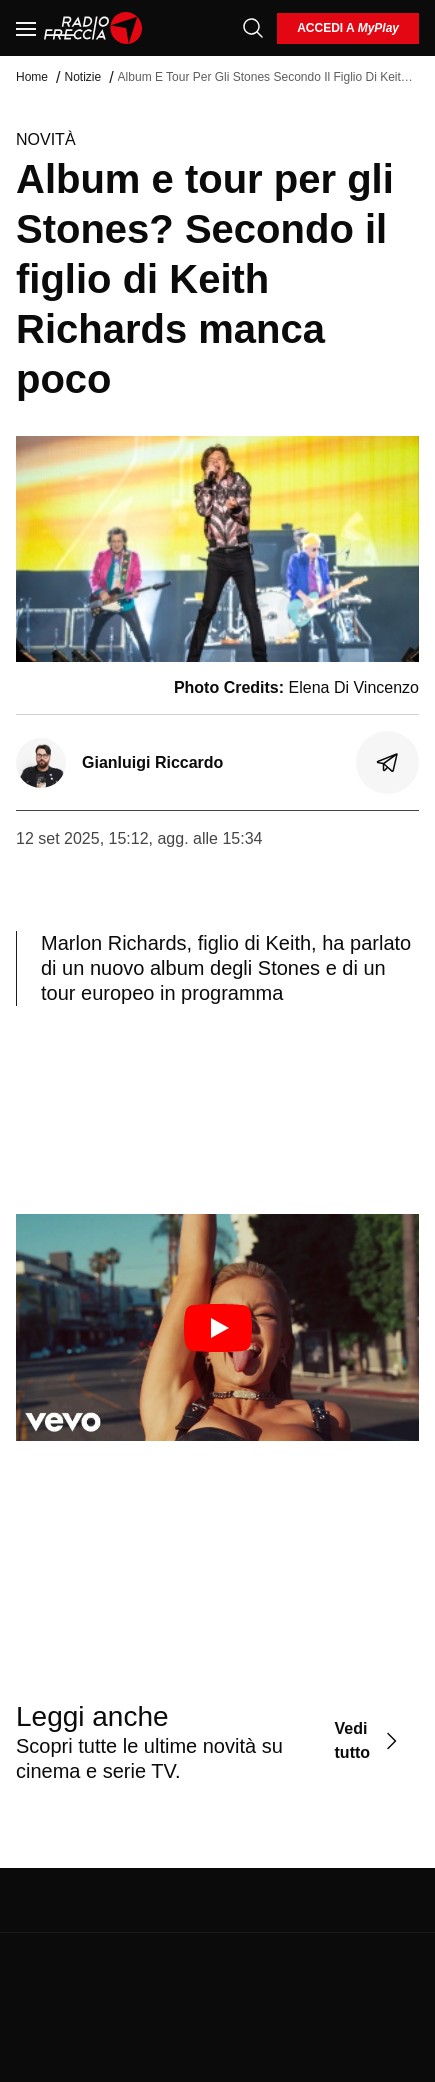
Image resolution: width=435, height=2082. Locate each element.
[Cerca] (253, 28)
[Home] (93, 28)
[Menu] (26, 28)
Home (32, 77)
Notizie (82, 77)
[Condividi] (388, 763)
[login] (348, 28)
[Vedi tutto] (369, 1741)
